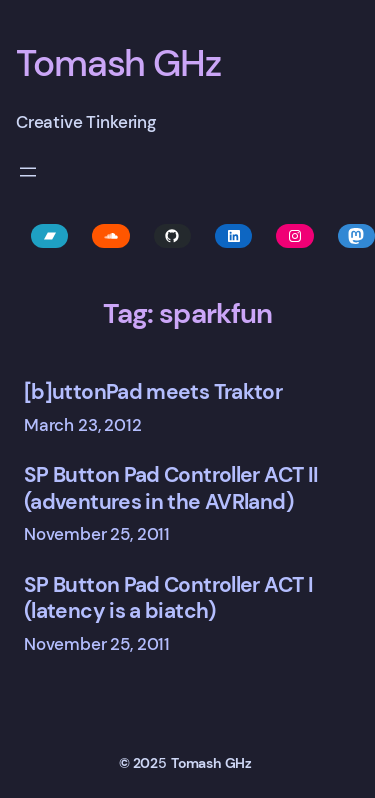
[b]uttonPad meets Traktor (153, 392)
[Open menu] (28, 172)
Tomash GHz (118, 63)
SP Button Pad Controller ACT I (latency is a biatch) (168, 598)
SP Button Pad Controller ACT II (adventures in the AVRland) (171, 488)
